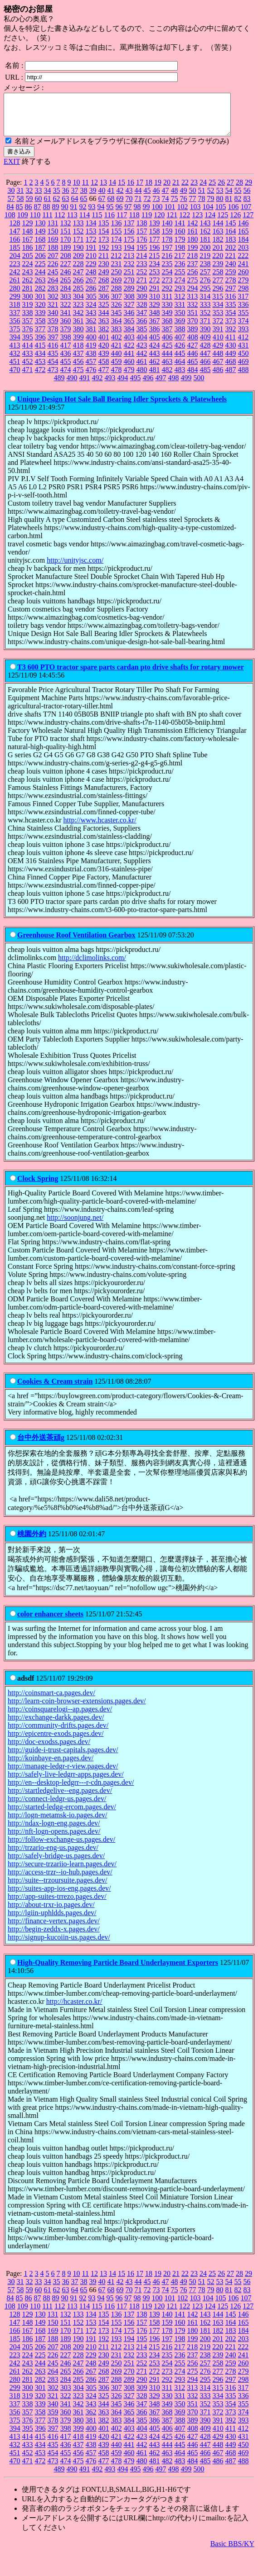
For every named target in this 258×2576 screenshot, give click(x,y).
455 (65, 369)
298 (243, 296)
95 (110, 215)
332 (192, 312)
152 (78, 239)
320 (40, 312)
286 (91, 296)
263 (40, 288)
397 (53, 345)
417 (65, 353)
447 (205, 361)
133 (78, 231)
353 (218, 321)
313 (192, 304)
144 (218, 231)
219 (205, 264)
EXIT (12, 169)
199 (192, 255)
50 (192, 198)
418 (78, 353)
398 (65, 345)
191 (91, 255)
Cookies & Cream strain (54, 1389)
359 (53, 329)
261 (15, 288)
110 (35, 223)
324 (91, 312)
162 (205, 239)
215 (154, 264)
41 (111, 198)
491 (84, 386)
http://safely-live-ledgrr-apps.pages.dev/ (66, 1782)
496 (148, 386)
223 (15, 272)
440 (116, 361)
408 (192, 345)
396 (40, 345)
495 (135, 386)
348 (154, 321)
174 (116, 247)
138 (141, 231)
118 (134, 223)
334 (218, 312)
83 (247, 206)
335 (230, 312)
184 (243, 247)
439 (103, 361)
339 (40, 321)
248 (91, 280)
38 (84, 198)
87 (37, 215)
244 (40, 280)
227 (65, 272)
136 (116, 231)
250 (116, 280)
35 (56, 198)
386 (154, 337)
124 (209, 223)
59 (29, 206)
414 (27, 353)
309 (141, 304)
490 (72, 386)
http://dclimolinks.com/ (92, 966)
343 (91, 321)
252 (141, 280)
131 (53, 231)
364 (116, 329)
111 (47, 223)
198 (180, 255)
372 (218, 329)
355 (243, 321)
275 (192, 288)
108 (10, 223)
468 (230, 369)
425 (167, 353)
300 (27, 304)
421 (116, 353)
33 (38, 198)
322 (65, 312)
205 (27, 264)
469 (243, 369)
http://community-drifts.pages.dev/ (58, 1733)
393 (243, 337)
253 (154, 280)
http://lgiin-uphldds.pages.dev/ (52, 1921)
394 (15, 345)
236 (180, 272)
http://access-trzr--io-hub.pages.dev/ (60, 1880)
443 (154, 361)
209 (78, 264)
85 (19, 215)
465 (192, 369)
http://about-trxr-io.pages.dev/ (51, 1912)
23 (194, 190)
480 (141, 378)
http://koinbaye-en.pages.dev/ (50, 1766)
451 (15, 369)
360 (65, 329)
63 (65, 206)
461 (141, 369)
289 (129, 296)
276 (205, 288)
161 (192, 239)
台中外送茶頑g (40, 1445)
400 (91, 345)
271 (141, 288)
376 (27, 337)
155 (116, 239)
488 (243, 378)
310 (154, 304)
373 (230, 329)
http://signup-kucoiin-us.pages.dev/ (59, 1945)
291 (154, 296)
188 (53, 255)
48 (174, 198)
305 (91, 304)
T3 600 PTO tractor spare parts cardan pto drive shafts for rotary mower (130, 675)
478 (116, 378)
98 (137, 215)
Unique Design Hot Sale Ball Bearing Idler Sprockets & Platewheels (122, 407)
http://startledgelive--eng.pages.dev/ (60, 1798)
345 (116, 321)
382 (103, 337)
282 (40, 296)
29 (248, 190)
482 (167, 378)
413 (15, 353)
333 (205, 312)
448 (218, 361)
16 (130, 190)
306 (103, 304)
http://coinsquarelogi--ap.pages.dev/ (60, 1717)
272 (154, 288)
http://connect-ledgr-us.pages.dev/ (57, 1807)
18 (148, 190)
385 (141, 337)
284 (65, 296)
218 (192, 264)
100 (157, 215)
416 (53, 353)
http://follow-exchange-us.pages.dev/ (61, 1847)
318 (15, 312)
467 (218, 369)
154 (103, 239)
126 (235, 223)
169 (53, 247)
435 (53, 361)
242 (15, 280)
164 (230, 239)
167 (27, 247)
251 (129, 280)
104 (208, 215)
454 (53, 369)
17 (139, 190)
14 (112, 190)
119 (146, 223)
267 (91, 288)
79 (210, 206)
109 (22, 223)
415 (40, 353)
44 (138, 198)
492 (97, 386)
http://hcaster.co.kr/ (74, 2009)
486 (218, 378)
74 (165, 206)
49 (183, 198)
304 (78, 304)
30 (11, 198)
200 (205, 255)
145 (230, 231)
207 (53, 264)
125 (222, 223)
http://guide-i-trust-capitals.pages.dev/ (63, 1758)
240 (230, 272)
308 (129, 304)
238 (205, 272)
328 (141, 312)
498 (173, 386)
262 (27, 288)
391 (218, 337)
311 (167, 304)
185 (15, 255)
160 (180, 239)
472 (40, 378)
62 (56, 206)
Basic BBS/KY (232, 2552)
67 (102, 206)
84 (10, 215)
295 (205, 296)
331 (180, 312)
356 (15, 329)
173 (103, 247)
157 (141, 239)
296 (218, 296)
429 (218, 353)
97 (128, 215)
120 (159, 223)
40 (102, 198)
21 (176, 190)
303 (65, 304)
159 (167, 239)
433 (27, 361)
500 (199, 386)
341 (65, 321)
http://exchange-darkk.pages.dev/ (56, 1725)
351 (192, 321)
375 (15, 337)
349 (167, 321)
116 (109, 223)
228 (78, 272)
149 (40, 239)
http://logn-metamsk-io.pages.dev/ (57, 1823)
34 (47, 198)
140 (167, 231)
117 (122, 223)
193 (116, 255)
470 (15, 378)
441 (129, 361)
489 (59, 386)
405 (154, 345)
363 (103, 329)
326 (116, 312)
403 (129, 345)
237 (192, 272)
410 (218, 345)
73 (156, 206)
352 (205, 321)
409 (205, 345)
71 (138, 206)
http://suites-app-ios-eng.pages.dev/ (59, 1896)
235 (167, 272)
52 (210, 198)
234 (154, 272)
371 (205, 329)
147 (15, 239)
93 (92, 215)
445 (180, 361)
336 (243, 312)
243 (27, 280)
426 (180, 353)
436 (65, 361)
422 (129, 353)
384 (129, 337)
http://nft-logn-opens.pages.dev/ (54, 1839)
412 (243, 345)
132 (65, 231)
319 (27, 312)
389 (192, 337)
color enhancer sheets (50, 1622)
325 (103, 312)
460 (129, 369)
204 (15, 264)
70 (129, 206)
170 (65, 247)
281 (27, 296)
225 (40, 272)
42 (120, 198)
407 (180, 345)
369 (180, 329)
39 (93, 198)
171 (78, 247)
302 (53, 304)
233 (141, 272)
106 (233, 215)
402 (116, 345)
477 (103, 378)
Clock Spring (37, 1186)
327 (129, 312)
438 (91, 361)
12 (94, 190)
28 (239, 190)
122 (184, 223)
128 (15, 231)
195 (141, 255)
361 (78, 329)
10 (76, 190)
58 (20, 206)
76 (183, 206)
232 (129, 272)
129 (27, 231)
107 (246, 215)
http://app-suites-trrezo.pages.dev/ (57, 1904)
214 (141, 264)
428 (205, 353)
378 (53, 337)
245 (53, 280)
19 (157, 190)
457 (91, 369)
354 (230, 321)
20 (166, 190)
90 (64, 215)
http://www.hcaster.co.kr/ (99, 828)
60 (38, 206)
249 (103, 280)
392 (230, 337)
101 (170, 215)
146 (243, 231)
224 (27, 272)
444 (167, 361)
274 (180, 288)
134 (91, 231)
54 (229, 198)
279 (243, 288)
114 (84, 223)
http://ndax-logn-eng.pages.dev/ (54, 1831)
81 (229, 206)
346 (129, 321)
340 (53, 321)
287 (103, 296)
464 (180, 369)
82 (238, 206)
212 (116, 264)
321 (53, 312)
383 (116, 337)
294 (192, 296)
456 (78, 369)
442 (141, 361)
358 (40, 329)
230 (103, 272)
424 (154, 353)
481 (154, 378)
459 (116, 369)
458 (103, 369)
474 (65, 378)
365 (129, 329)
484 (192, 378)
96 (119, 215)
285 (78, 296)
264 (53, 288)
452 (27, 369)
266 (78, 288)
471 (27, 378)
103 (195, 215)
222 (243, 264)
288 (116, 296)
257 (205, 280)
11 (85, 190)
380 (78, 337)
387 (167, 337)
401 (103, 345)
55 (238, 198)
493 (110, 386)
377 (40, 337)
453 (40, 369)
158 (154, 239)
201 (218, 255)
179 (180, 247)
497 (161, 386)
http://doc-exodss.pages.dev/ (49, 1750)
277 (218, 288)
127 (248, 223)
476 (91, 378)
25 (212, 190)
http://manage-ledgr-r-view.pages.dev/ (63, 1774)
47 (165, 198)
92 (83, 215)
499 (186, 386)
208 (65, 264)
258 (218, 280)
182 (218, 247)
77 (192, 206)
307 (116, 304)
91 (74, 215)
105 (220, 215)
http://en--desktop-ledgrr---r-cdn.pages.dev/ (71, 1790)
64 (74, 206)
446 (192, 361)
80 (220, 206)
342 (78, 321)
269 (116, 288)
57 (11, 206)
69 (120, 206)
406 (167, 345)
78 (201, 206)
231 (116, 272)
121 (171, 223)
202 (230, 255)
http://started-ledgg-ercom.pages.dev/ (62, 1815)
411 (230, 345)
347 (141, 321)
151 (65, 239)
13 (103, 190)
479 (129, 378)
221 (230, 264)
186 (27, 255)
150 (53, 239)
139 (154, 231)
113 (72, 223)
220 (217, 264)
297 (230, 296)
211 (103, 264)
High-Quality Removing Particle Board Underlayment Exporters (117, 1970)
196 (154, 255)
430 (230, 353)
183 (230, 247)
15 (121, 190)
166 (15, 247)
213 (128, 264)
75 (174, 206)
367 (154, 329)
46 (156, 198)
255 (180, 280)
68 (111, 206)
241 (243, 272)
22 (185, 190)
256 (192, 280)
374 (243, 329)
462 (154, 369)
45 (147, 198)
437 (78, 361)
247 (78, 280)
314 (205, 304)
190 (78, 255)
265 (65, 288)
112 (59, 223)
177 (154, 247)
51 (201, 198)
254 (167, 280)
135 (103, 231)
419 (91, 353)
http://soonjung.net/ (75, 1225)
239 (218, 272)
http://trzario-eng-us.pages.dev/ (53, 1855)
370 (192, 329)
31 (20, 198)
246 (65, 280)
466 (205, 369)
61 (47, 206)
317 (243, 304)
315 (217, 304)
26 (221, 190)
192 (103, 255)
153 (91, 239)
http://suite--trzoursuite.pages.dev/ (57, 1888)
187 (40, 255)
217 (179, 264)
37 (74, 198)
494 (122, 386)
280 (15, 296)
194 (129, 255)
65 (84, 206)
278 (230, 288)
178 (167, 247)
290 (141, 296)
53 (220, 198)
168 (40, 247)
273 (167, 288)
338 (27, 321)
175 (129, 247)
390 (205, 337)
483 (180, 378)
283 (53, 296)
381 (91, 337)
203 (243, 255)
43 (129, 198)
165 (243, 239)
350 (180, 321)
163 (218, 239)
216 (166, 264)
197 (167, 255)
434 (40, 361)
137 (129, 231)
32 (29, 198)
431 (243, 353)
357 (27, 329)
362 (91, 329)
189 (65, 255)
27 (230, 190)
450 (243, 361)
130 (40, 231)
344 (103, 321)
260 (243, 280)
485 (205, 378)
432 (15, 361)
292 (167, 296)
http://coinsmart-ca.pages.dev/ (51, 1701)
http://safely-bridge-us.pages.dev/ (56, 1864)
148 (27, 239)
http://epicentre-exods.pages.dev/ (55, 1741)
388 (180, 337)
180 (192, 247)
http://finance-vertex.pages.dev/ (54, 1929)
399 (78, 345)
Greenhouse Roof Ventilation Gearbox (76, 943)
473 (53, 378)
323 (78, 312)
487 (230, 378)
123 (197, 223)
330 (167, 312)
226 (53, 272)
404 (141, 345)
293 (180, 296)
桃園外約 (31, 1542)
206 (40, 264)
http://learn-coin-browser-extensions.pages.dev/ (77, 1709)
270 (129, 288)
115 (97, 223)
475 (78, 378)
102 (182, 215)
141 (180, 231)
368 (167, 329)
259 (230, 280)
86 (28, 215)
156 (129, 239)
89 (55, 215)
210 (91, 264)
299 (15, 304)
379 (65, 337)
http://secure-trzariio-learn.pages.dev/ (62, 1872)
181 (205, 247)
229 (91, 272)
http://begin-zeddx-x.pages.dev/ (54, 1937)
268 (103, 288)
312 (179, 304)
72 (147, 206)
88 (46, 215)
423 (141, 353)
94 (101, 215)
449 (230, 361)
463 (167, 369)
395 (27, 345)
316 (230, 304)
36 (65, 198)
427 (192, 353)
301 (40, 304)
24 (203, 190)
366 (141, 329)
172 (91, 247)
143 (205, 231)
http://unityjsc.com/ (75, 568)
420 (103, 353)
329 (154, 312)
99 (146, 215)
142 (192, 231)
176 (141, 247)
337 (15, 321)
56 (247, 198)
